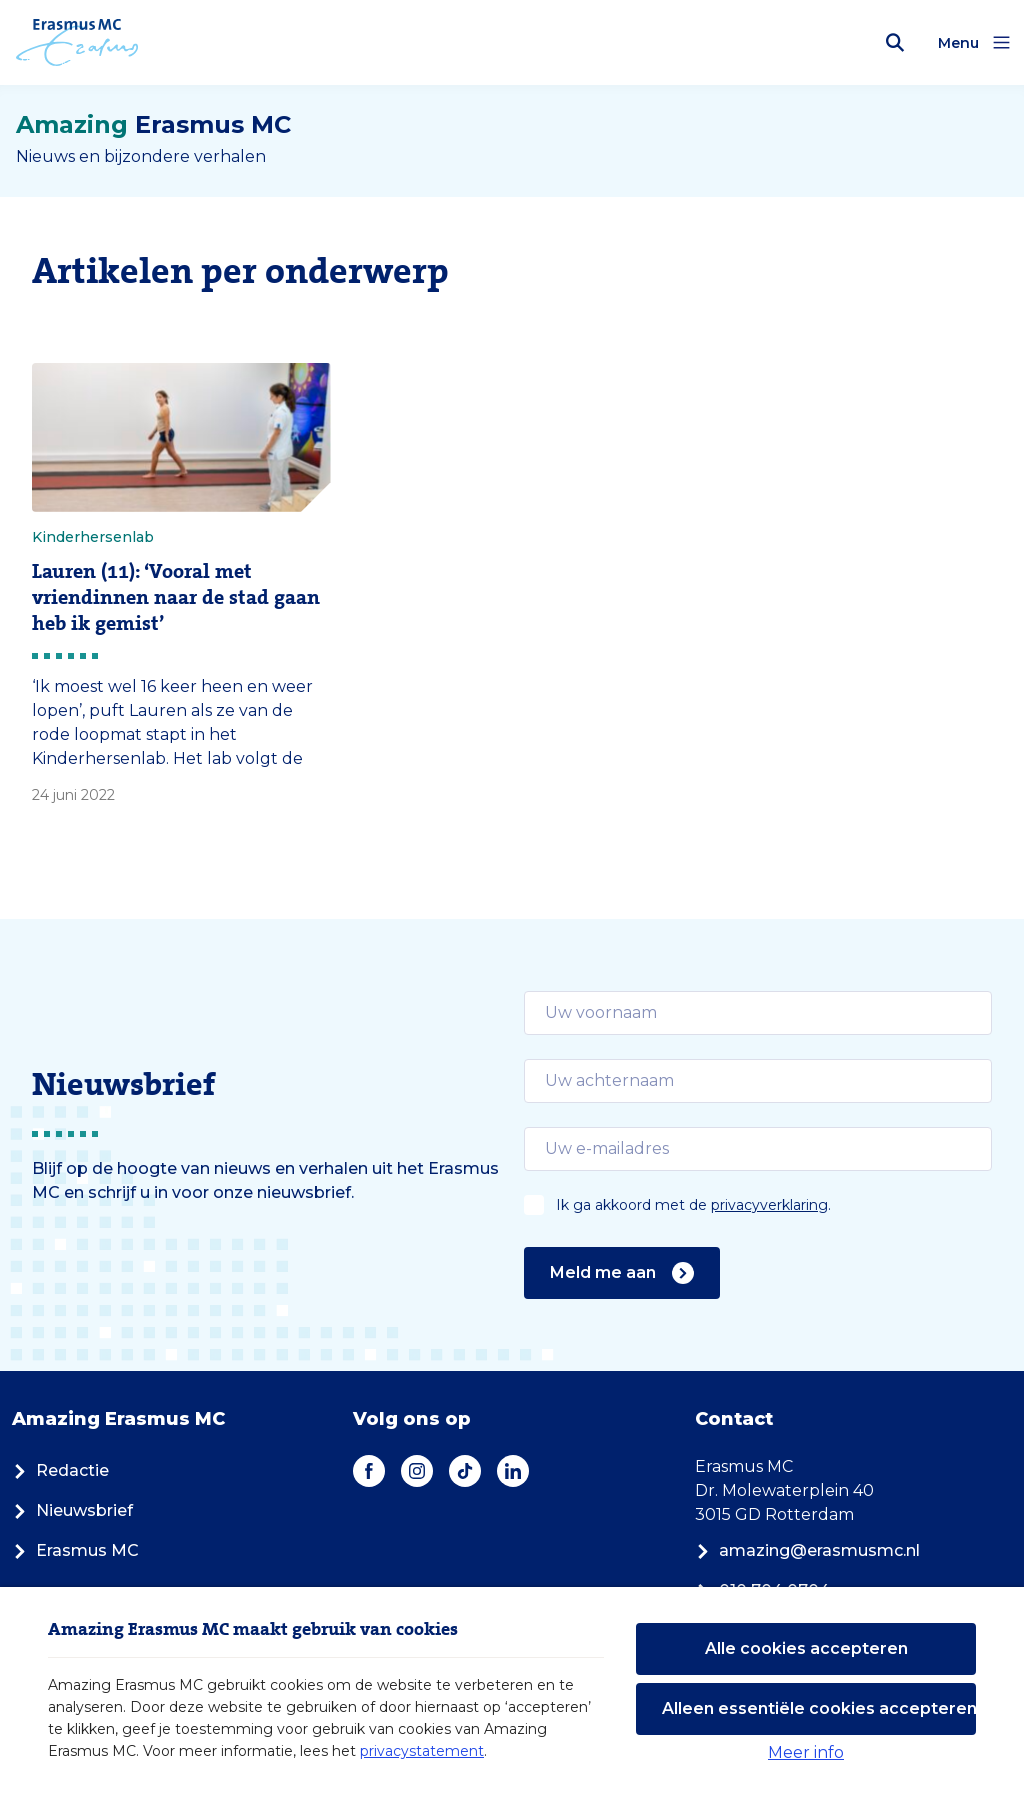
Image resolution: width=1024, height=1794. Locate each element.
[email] (758, 1013)
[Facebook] (369, 1471)
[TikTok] (465, 1471)
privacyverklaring (769, 1205)
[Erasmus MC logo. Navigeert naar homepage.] (77, 43)
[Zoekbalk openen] (895, 43)
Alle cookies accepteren (806, 1648)
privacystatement (422, 1751)
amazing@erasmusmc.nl (807, 1550)
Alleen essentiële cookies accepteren (819, 1708)
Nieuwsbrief (72, 1510)
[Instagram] (417, 1471)
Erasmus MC (75, 1550)
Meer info (806, 1752)
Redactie (60, 1470)
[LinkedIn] (513, 1471)
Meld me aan (622, 1273)
